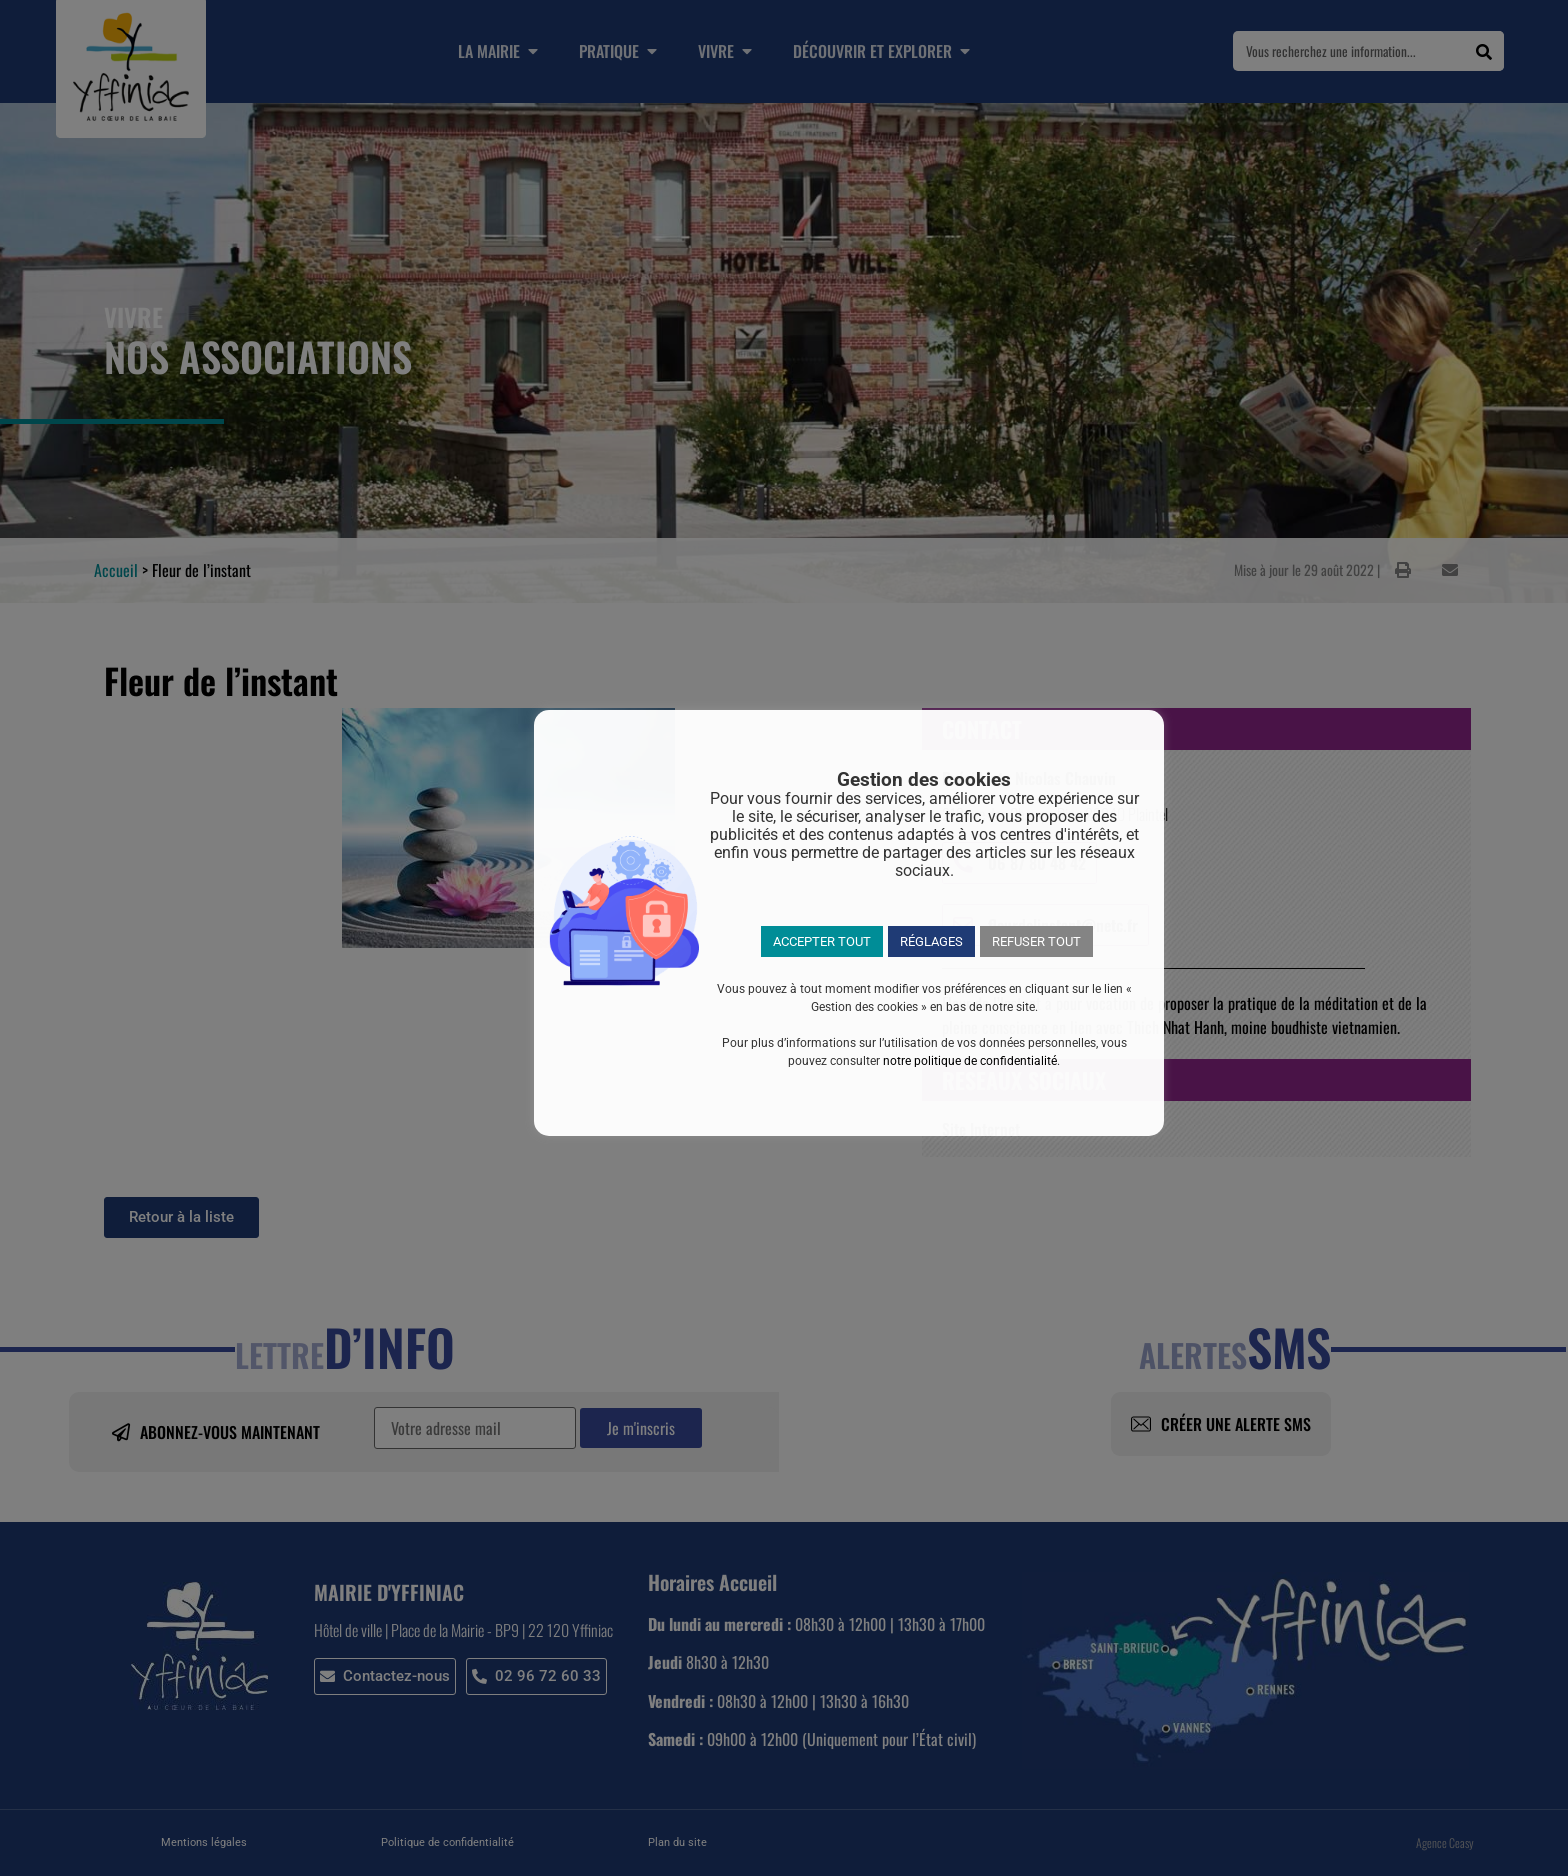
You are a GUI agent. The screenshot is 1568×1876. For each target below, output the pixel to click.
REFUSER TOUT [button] (1036, 941)
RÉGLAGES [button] (931, 941)
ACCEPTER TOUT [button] (822, 941)
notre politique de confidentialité (970, 1061)
